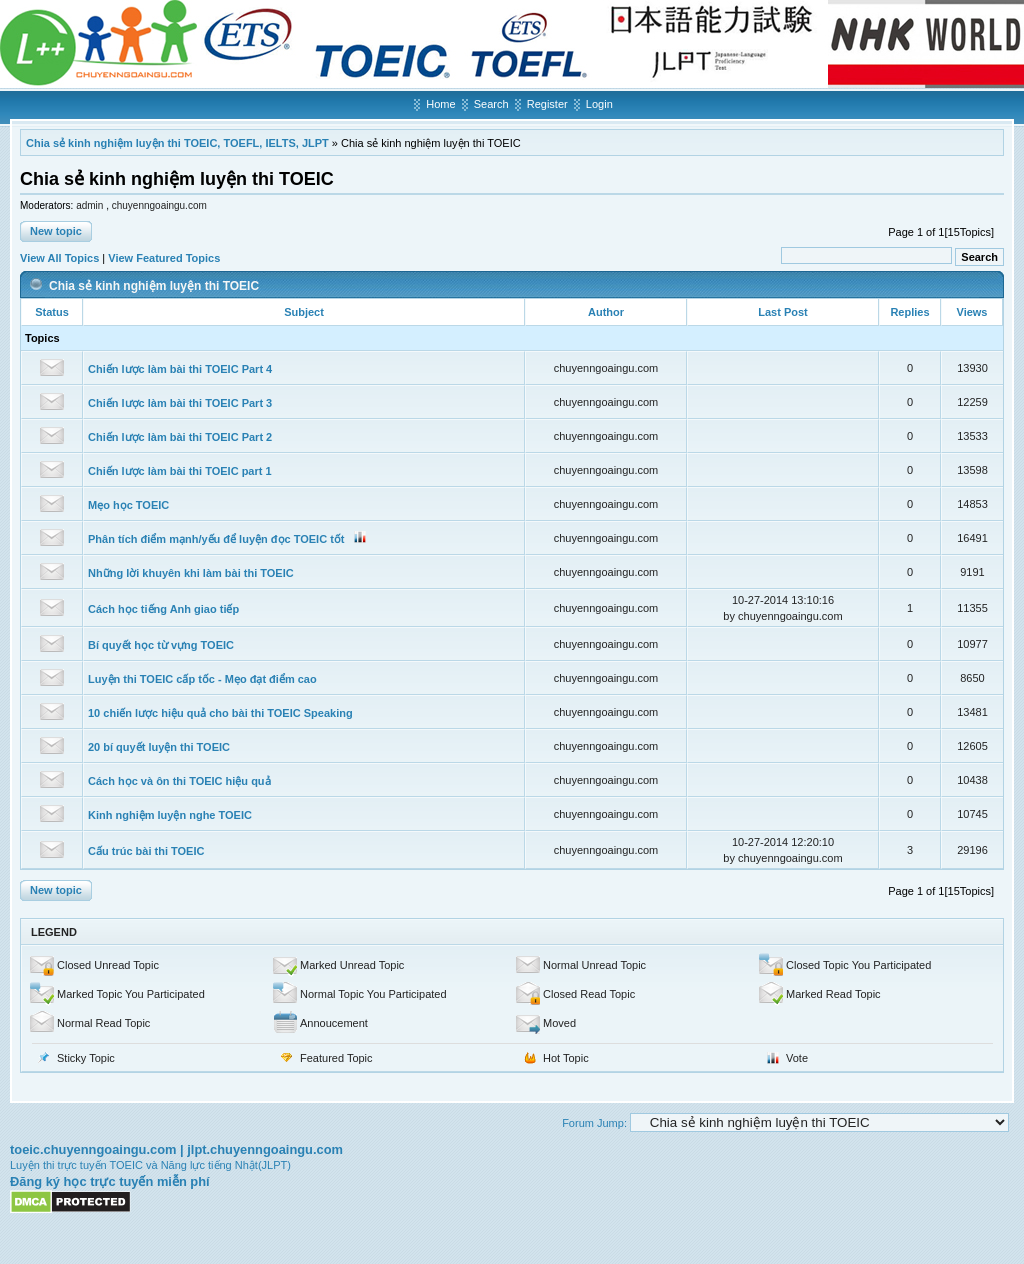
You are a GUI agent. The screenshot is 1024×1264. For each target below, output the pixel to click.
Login (599, 104)
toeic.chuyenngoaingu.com (93, 1149)
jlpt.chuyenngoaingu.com (265, 1149)
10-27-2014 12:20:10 (783, 842)
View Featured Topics (164, 258)
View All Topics (59, 258)
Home (440, 104)
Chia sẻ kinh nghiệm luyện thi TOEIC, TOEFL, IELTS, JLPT (177, 143)
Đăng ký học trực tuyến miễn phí (110, 1181)
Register (547, 104)
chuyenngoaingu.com (159, 205)
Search (491, 104)
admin (91, 205)
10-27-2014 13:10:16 (783, 600)
